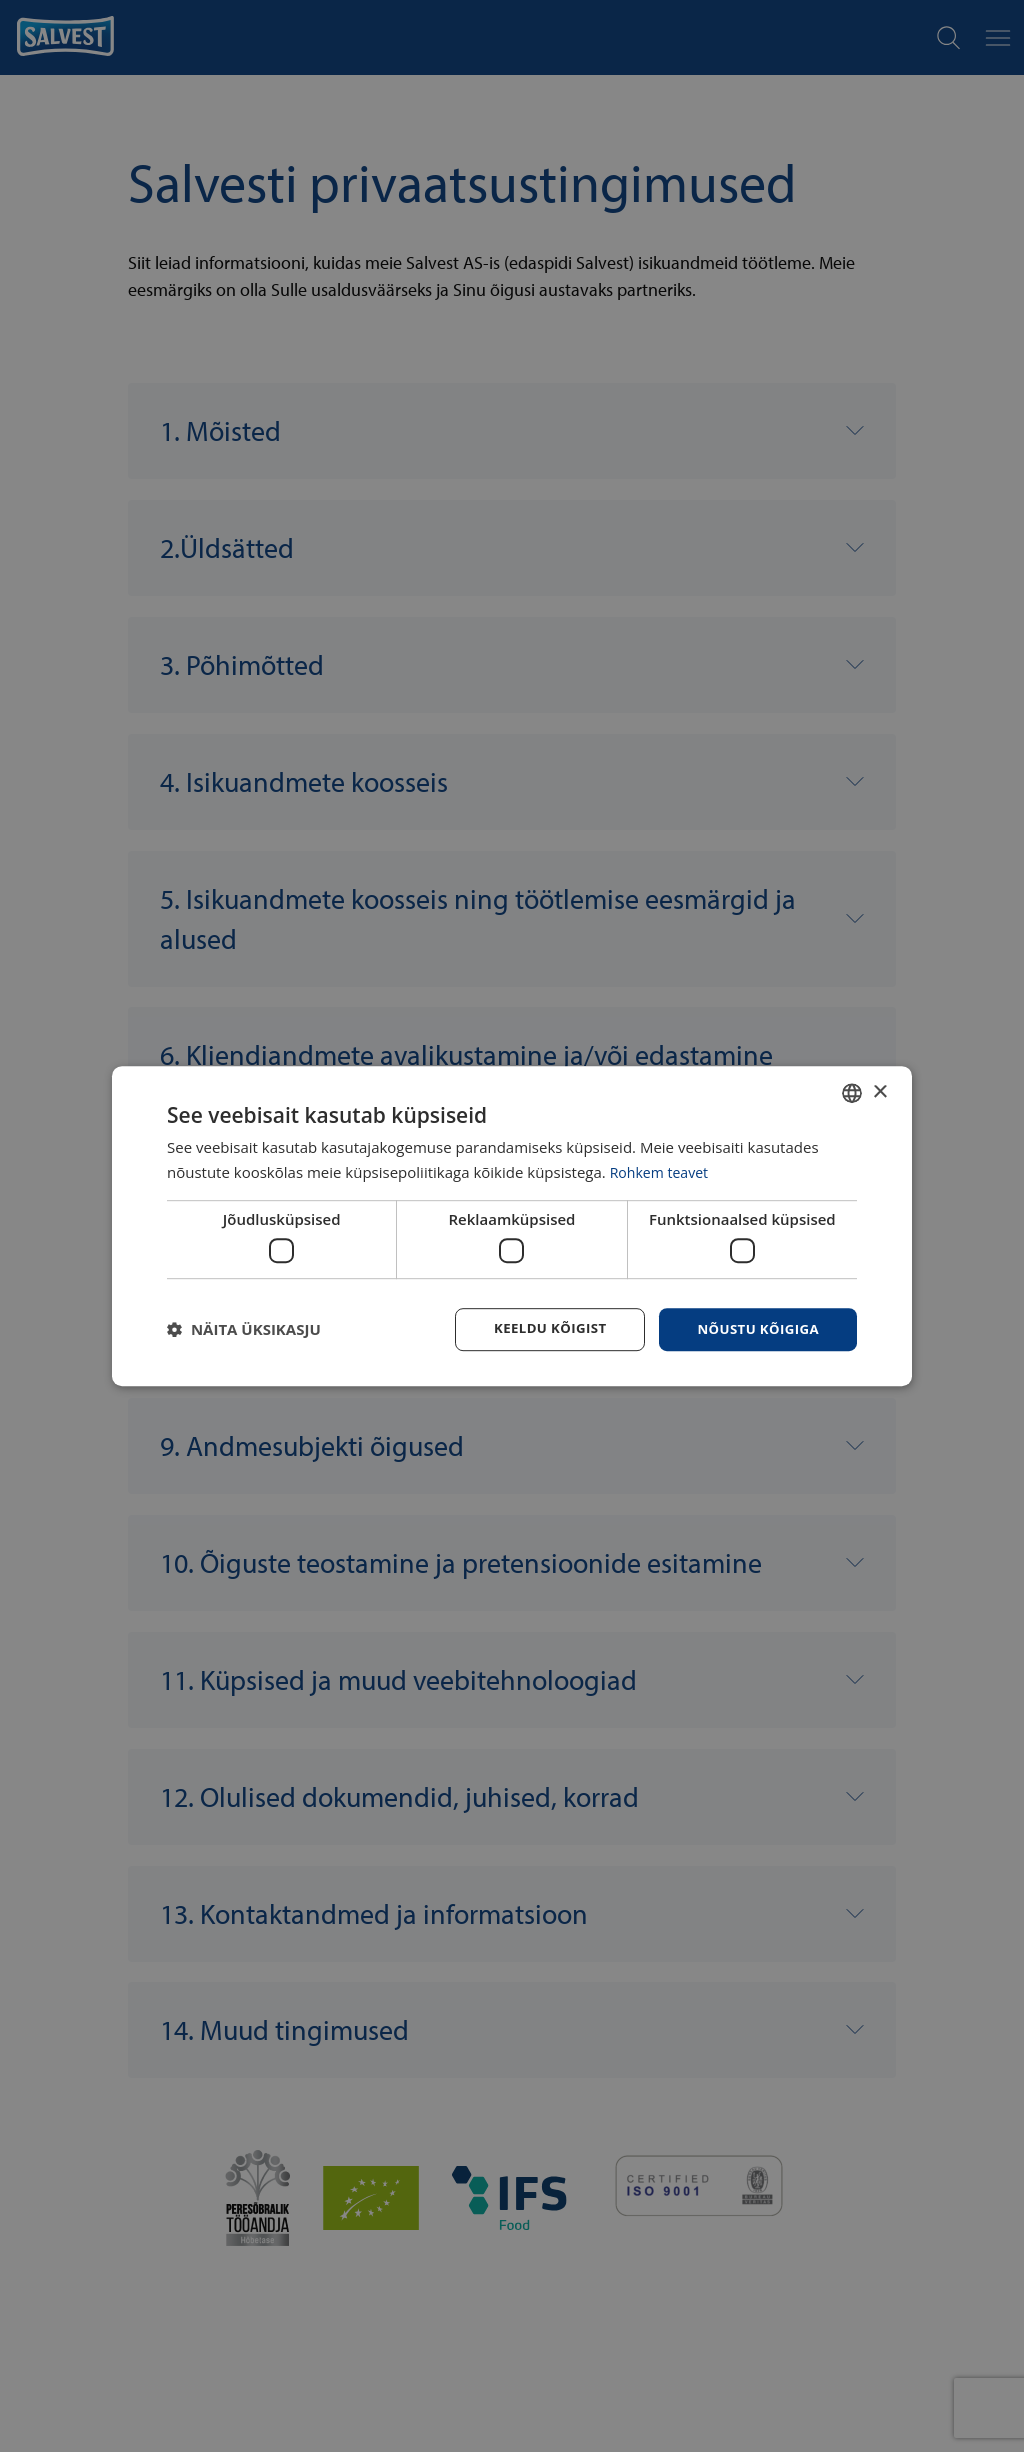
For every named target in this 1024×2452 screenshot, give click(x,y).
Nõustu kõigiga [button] (755, 1328)
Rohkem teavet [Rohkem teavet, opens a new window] (662, 1171)
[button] (244, 1330)
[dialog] (512, 1226)
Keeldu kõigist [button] (540, 1328)
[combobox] (852, 1092)
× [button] (879, 1090)
